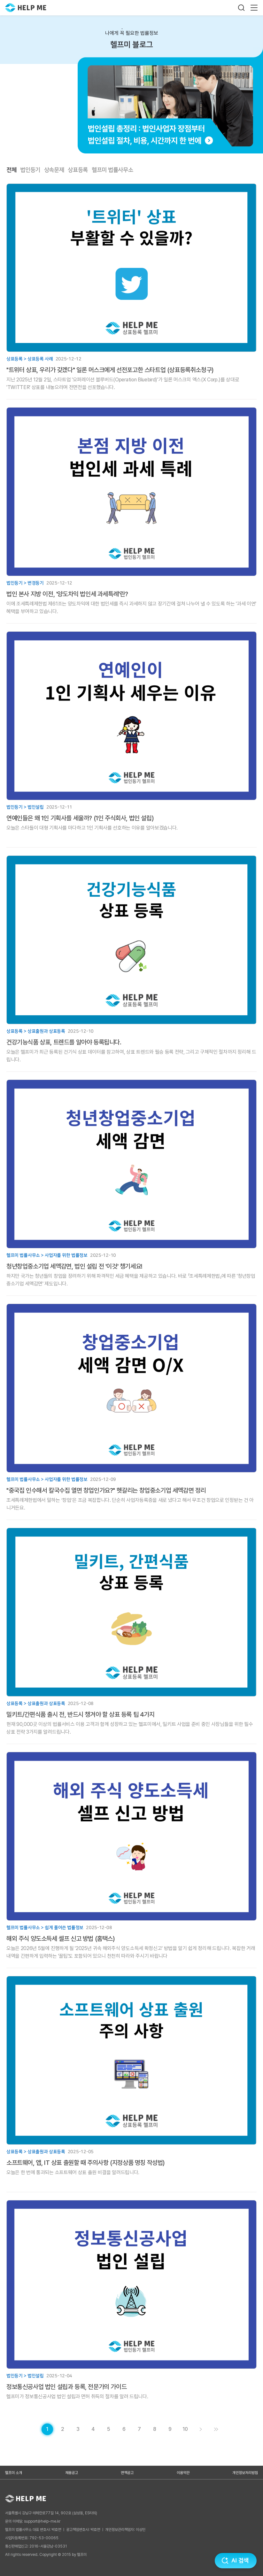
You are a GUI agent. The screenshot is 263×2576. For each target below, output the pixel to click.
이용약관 (183, 2473)
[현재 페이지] (47, 2429)
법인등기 (30, 170)
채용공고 (71, 2473)
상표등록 (78, 170)
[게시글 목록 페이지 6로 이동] (124, 2429)
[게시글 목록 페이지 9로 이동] (170, 2429)
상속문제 (54, 170)
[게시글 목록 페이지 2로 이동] (62, 2429)
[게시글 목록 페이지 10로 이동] (185, 2429)
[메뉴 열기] (254, 8)
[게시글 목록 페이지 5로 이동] (108, 2429)
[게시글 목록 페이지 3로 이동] (78, 2429)
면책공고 (127, 2473)
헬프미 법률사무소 (112, 170)
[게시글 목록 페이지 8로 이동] (154, 2429)
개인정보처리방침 (245, 2473)
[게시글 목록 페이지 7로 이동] (139, 2429)
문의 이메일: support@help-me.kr (32, 2521)
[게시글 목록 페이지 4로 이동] (93, 2429)
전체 (11, 170)
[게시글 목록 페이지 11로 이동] (216, 2429)
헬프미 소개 (13, 2473)
